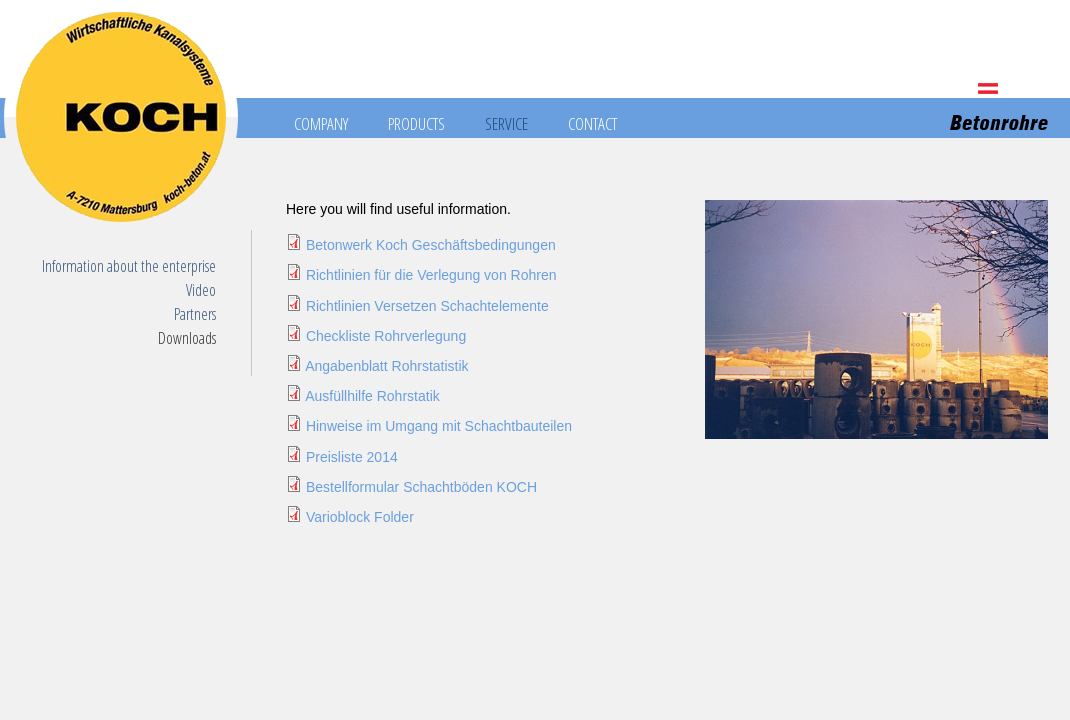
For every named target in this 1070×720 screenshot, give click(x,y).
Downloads (187, 338)
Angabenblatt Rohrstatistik (386, 366)
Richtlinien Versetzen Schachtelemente (427, 306)
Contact (592, 123)
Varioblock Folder (360, 517)
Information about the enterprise (129, 266)
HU (1038, 88)
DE (988, 88)
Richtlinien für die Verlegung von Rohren (431, 275)
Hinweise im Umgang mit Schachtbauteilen (439, 426)
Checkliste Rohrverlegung (386, 336)
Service (506, 123)
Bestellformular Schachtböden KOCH (421, 487)
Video (201, 290)
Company (321, 123)
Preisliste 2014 (352, 457)
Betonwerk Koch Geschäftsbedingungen (431, 245)
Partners (195, 314)
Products (416, 123)
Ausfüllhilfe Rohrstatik (372, 396)
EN (1013, 88)
